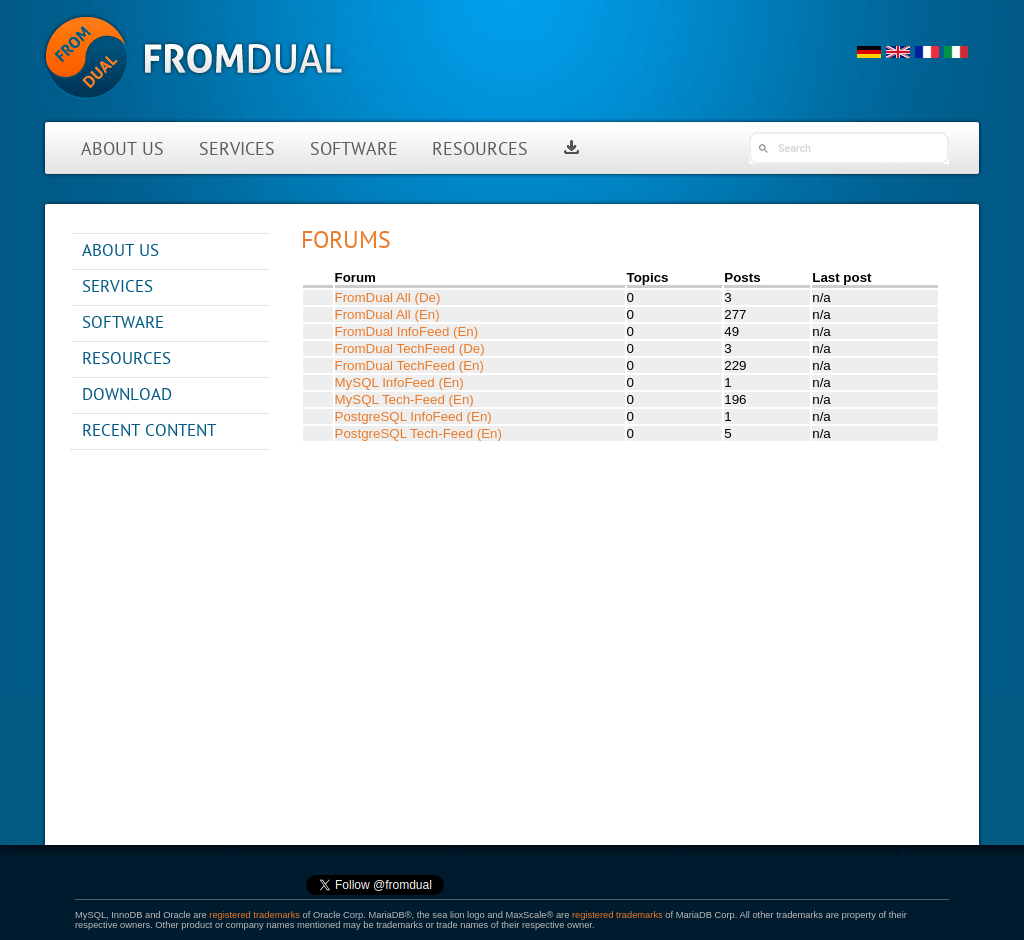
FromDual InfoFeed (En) (407, 331)
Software (354, 150)
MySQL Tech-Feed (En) (404, 399)
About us (122, 150)
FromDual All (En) (387, 314)
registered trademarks (254, 915)
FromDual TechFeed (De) (410, 348)
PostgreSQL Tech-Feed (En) (418, 433)
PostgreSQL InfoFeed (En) (413, 416)
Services (237, 150)
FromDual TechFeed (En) (409, 365)
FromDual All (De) (388, 297)
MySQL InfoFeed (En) (399, 382)
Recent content (149, 431)
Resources (480, 150)
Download (127, 395)
